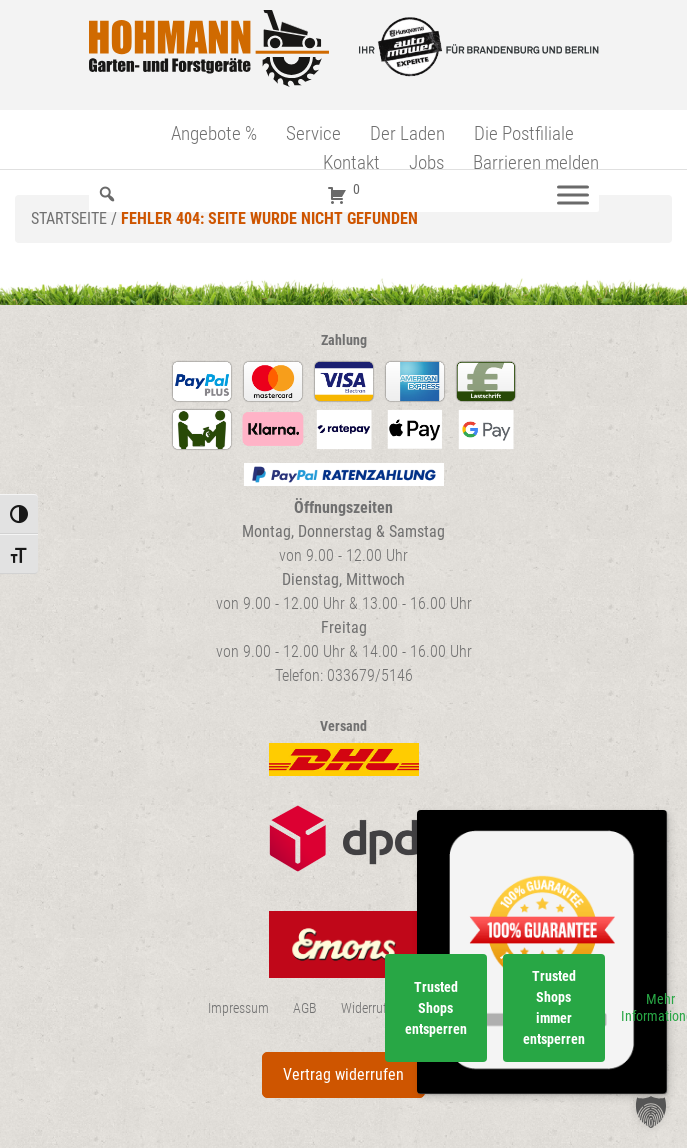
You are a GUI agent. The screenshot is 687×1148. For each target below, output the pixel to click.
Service (313, 133)
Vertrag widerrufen (343, 1074)
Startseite (69, 218)
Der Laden (407, 133)
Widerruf (364, 1008)
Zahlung (344, 340)
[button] (651, 1112)
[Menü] (573, 194)
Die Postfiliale (524, 133)
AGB (305, 1008)
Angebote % (214, 133)
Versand (343, 726)
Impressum (238, 1008)
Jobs (426, 162)
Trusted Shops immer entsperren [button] (554, 1007)
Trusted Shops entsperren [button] (436, 1008)
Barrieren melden (536, 162)
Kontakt (351, 162)
